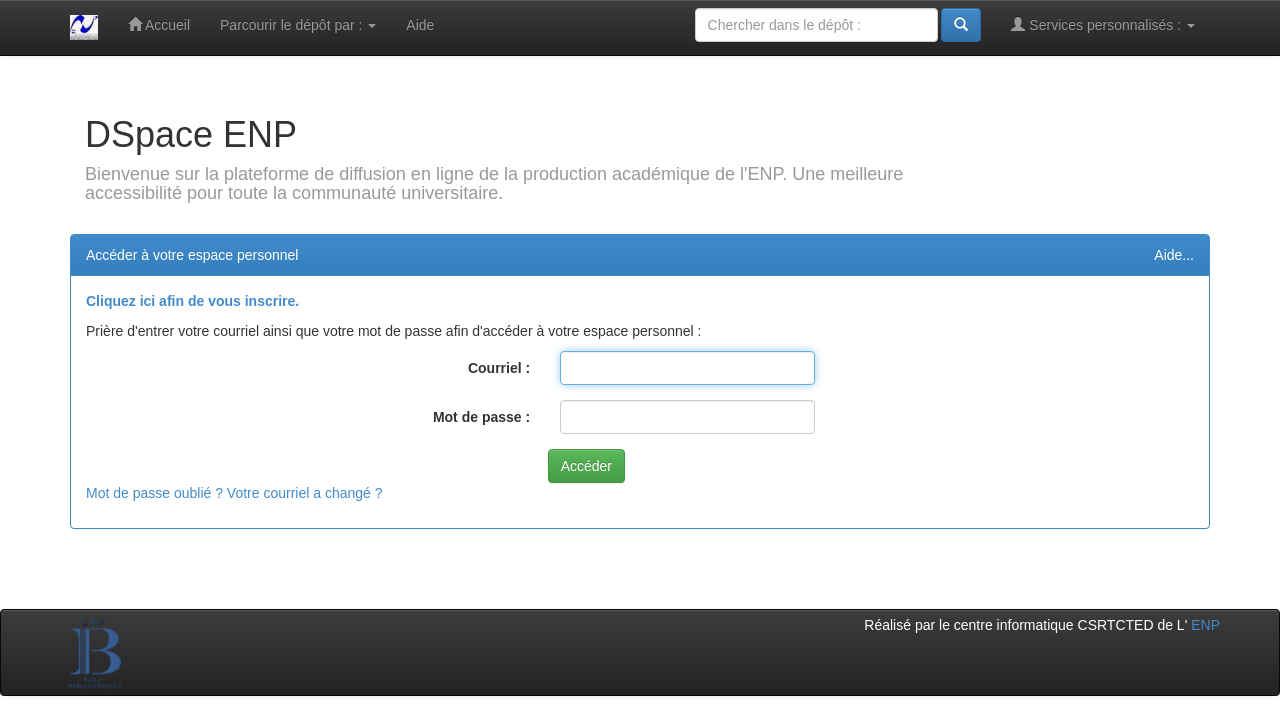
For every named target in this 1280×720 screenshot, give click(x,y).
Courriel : (499, 368)
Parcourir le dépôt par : (298, 25)
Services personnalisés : (1103, 24)
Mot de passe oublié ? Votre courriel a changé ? (234, 493)
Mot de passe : (481, 417)
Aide (420, 25)
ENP (1205, 625)
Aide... (1174, 255)
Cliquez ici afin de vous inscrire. (192, 301)
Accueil (159, 24)
